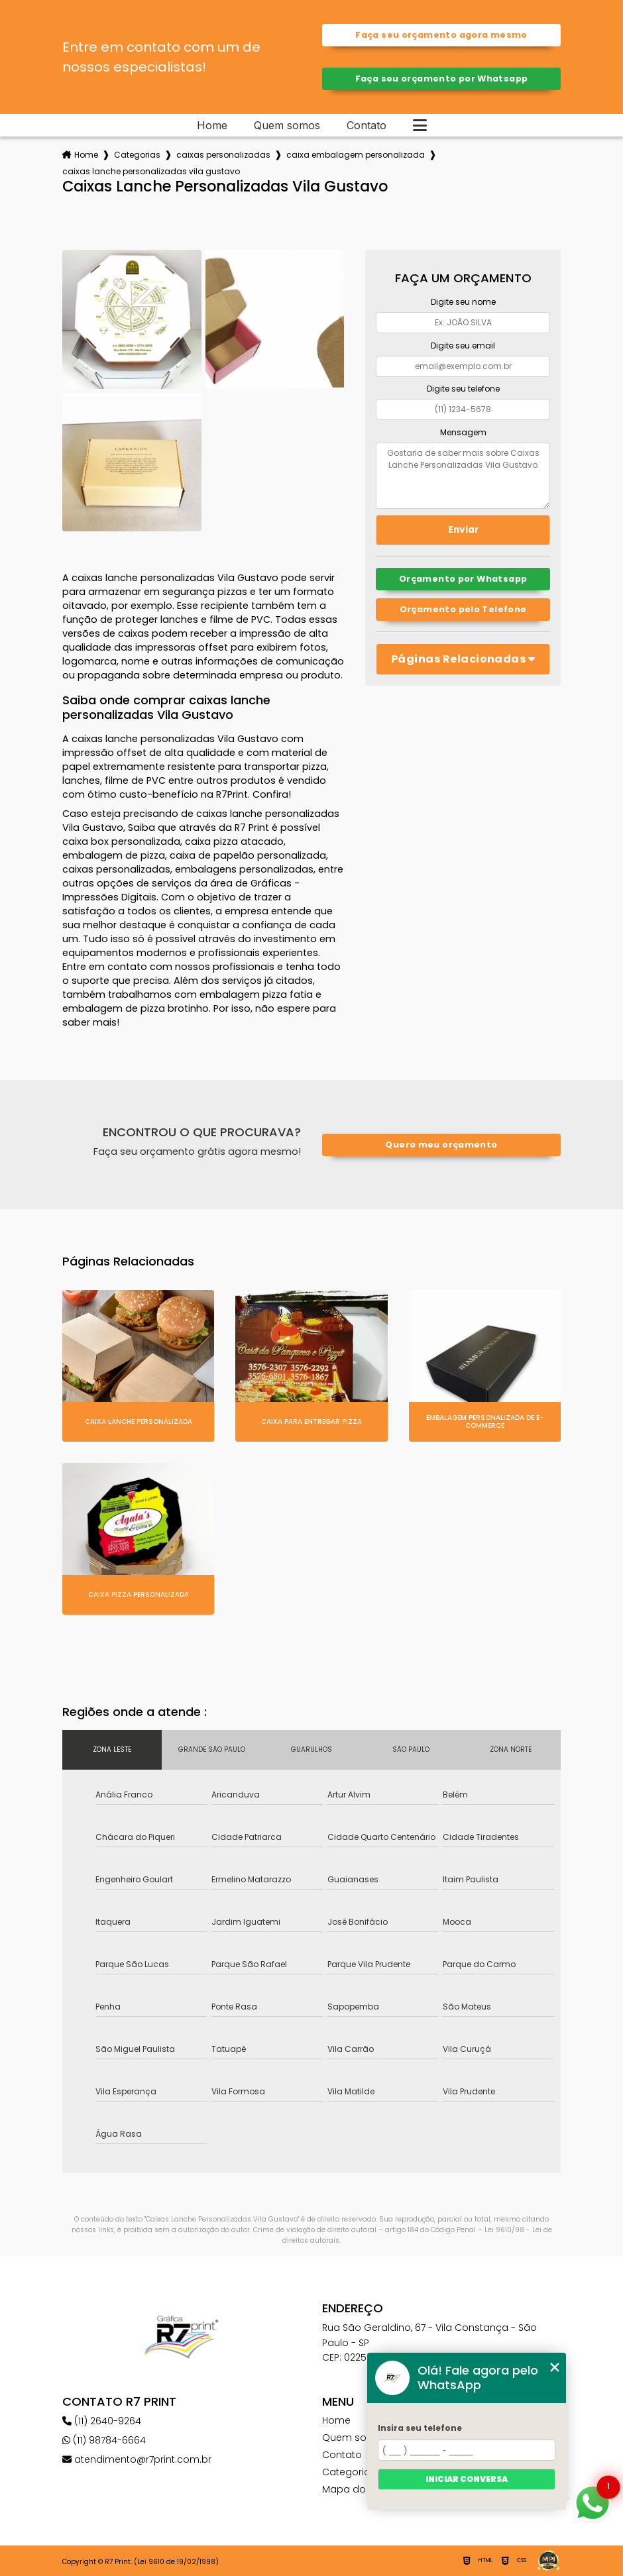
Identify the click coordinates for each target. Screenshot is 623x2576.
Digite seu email (463, 345)
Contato (366, 125)
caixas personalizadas (223, 154)
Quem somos (287, 125)
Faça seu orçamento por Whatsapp (441, 78)
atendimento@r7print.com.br (136, 2459)
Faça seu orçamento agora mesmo (441, 34)
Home (212, 125)
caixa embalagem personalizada (355, 154)
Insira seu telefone (420, 2428)
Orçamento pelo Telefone (463, 609)
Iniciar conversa (466, 2479)
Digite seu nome (463, 301)
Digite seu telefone (463, 388)
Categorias (137, 154)
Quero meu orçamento (441, 1144)
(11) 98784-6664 (104, 2440)
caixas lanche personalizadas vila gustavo (151, 171)
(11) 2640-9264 (101, 2421)
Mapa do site (353, 2489)
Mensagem (463, 432)
